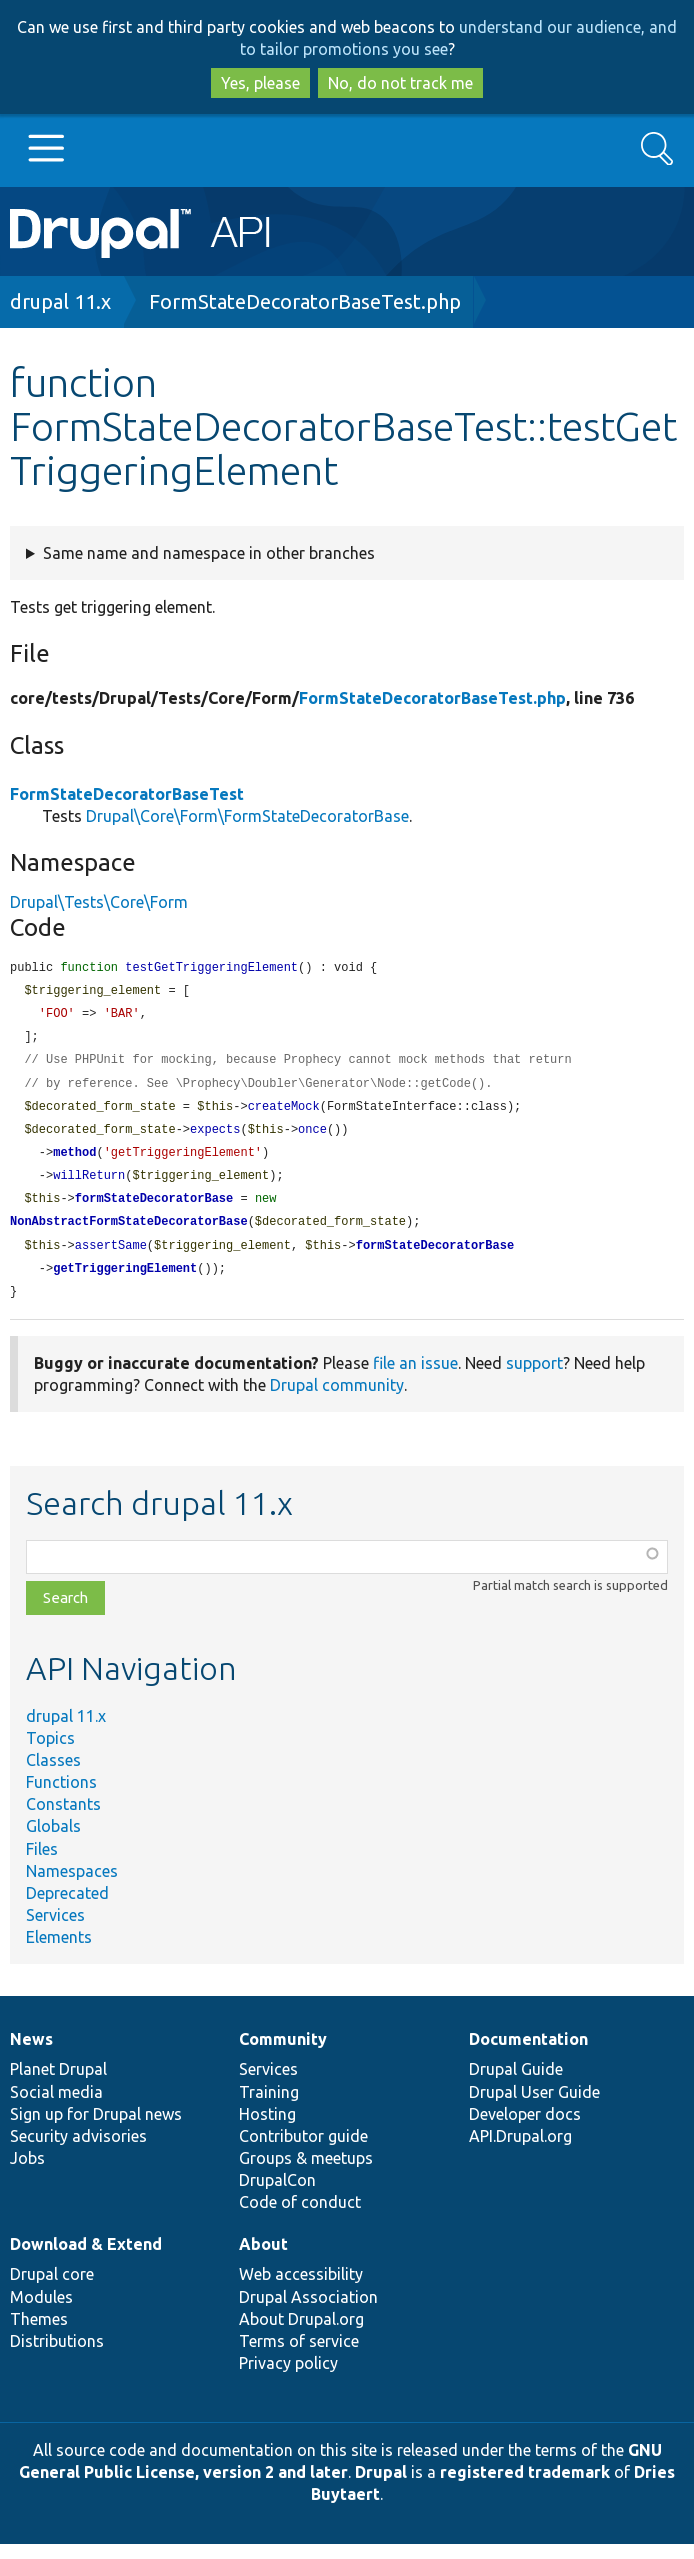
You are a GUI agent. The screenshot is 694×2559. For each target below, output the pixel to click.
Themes (39, 2334)
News (31, 2054)
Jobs (27, 2173)
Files (42, 1864)
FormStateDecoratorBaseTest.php (305, 301)
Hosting (267, 2129)
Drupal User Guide (534, 2107)
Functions (61, 1797)
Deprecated (67, 1908)
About (263, 2259)
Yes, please (260, 83)
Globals (53, 1841)
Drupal (381, 2487)
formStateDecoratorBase (154, 1209)
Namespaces (72, 1886)
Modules (41, 2312)
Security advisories (78, 2151)
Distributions (57, 2356)
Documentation (528, 2054)
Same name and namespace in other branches (209, 553)
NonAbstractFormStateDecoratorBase (129, 1233)
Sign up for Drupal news (96, 2129)
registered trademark (525, 2487)
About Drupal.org (301, 2334)
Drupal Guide (516, 2084)
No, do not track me (400, 83)
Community (283, 2054)
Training (269, 2107)
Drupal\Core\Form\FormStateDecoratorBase (247, 816)
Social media (56, 2107)
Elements (59, 1952)
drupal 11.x (60, 301)
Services (55, 1930)
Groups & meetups (306, 2173)
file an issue (415, 1378)
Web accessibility (301, 2289)
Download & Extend (86, 2259)
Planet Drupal (58, 2084)
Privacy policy (288, 2378)
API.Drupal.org (520, 2151)
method (74, 1161)
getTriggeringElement (125, 1282)
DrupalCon (277, 2195)
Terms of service (299, 2356)
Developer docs (525, 2129)
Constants (63, 1819)
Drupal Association (308, 2312)
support (534, 1378)
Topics (50, 1753)
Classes (53, 1775)
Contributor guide (303, 2151)
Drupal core (52, 2289)
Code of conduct (300, 2217)
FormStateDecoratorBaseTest (127, 794)
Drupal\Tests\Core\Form (99, 902)
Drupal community (337, 1400)
